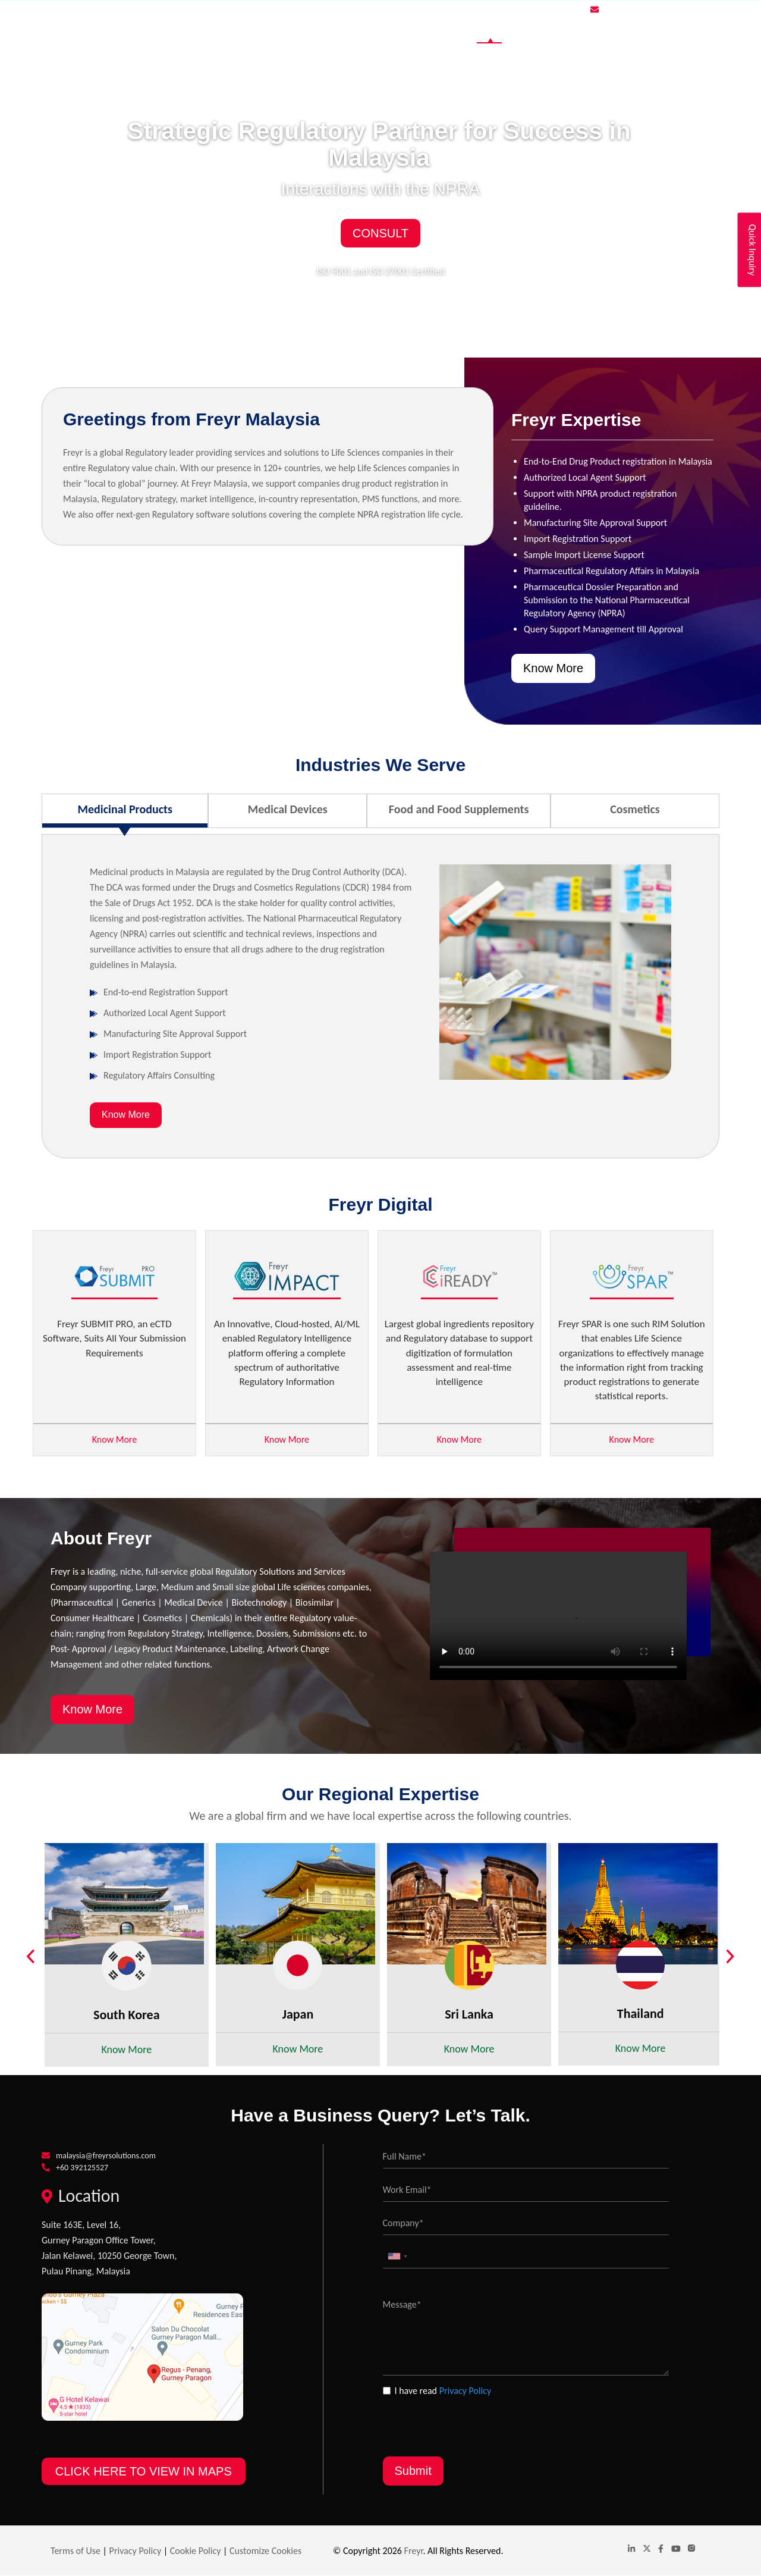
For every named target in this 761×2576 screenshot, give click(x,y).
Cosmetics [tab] (635, 809)
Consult (380, 233)
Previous (36, 1958)
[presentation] (473, 2421)
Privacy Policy (465, 2390)
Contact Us (688, 30)
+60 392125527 (82, 2168)
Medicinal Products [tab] (124, 809)
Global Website (617, 30)
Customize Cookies (265, 2550)
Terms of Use (75, 2550)
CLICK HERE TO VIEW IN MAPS (143, 2471)
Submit (413, 2470)
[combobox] (397, 2256)
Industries (544, 30)
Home (489, 30)
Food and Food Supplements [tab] (459, 809)
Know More (553, 668)
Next (736, 1958)
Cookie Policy (195, 2550)
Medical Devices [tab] (288, 809)
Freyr (413, 2550)
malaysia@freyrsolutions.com (656, 9)
